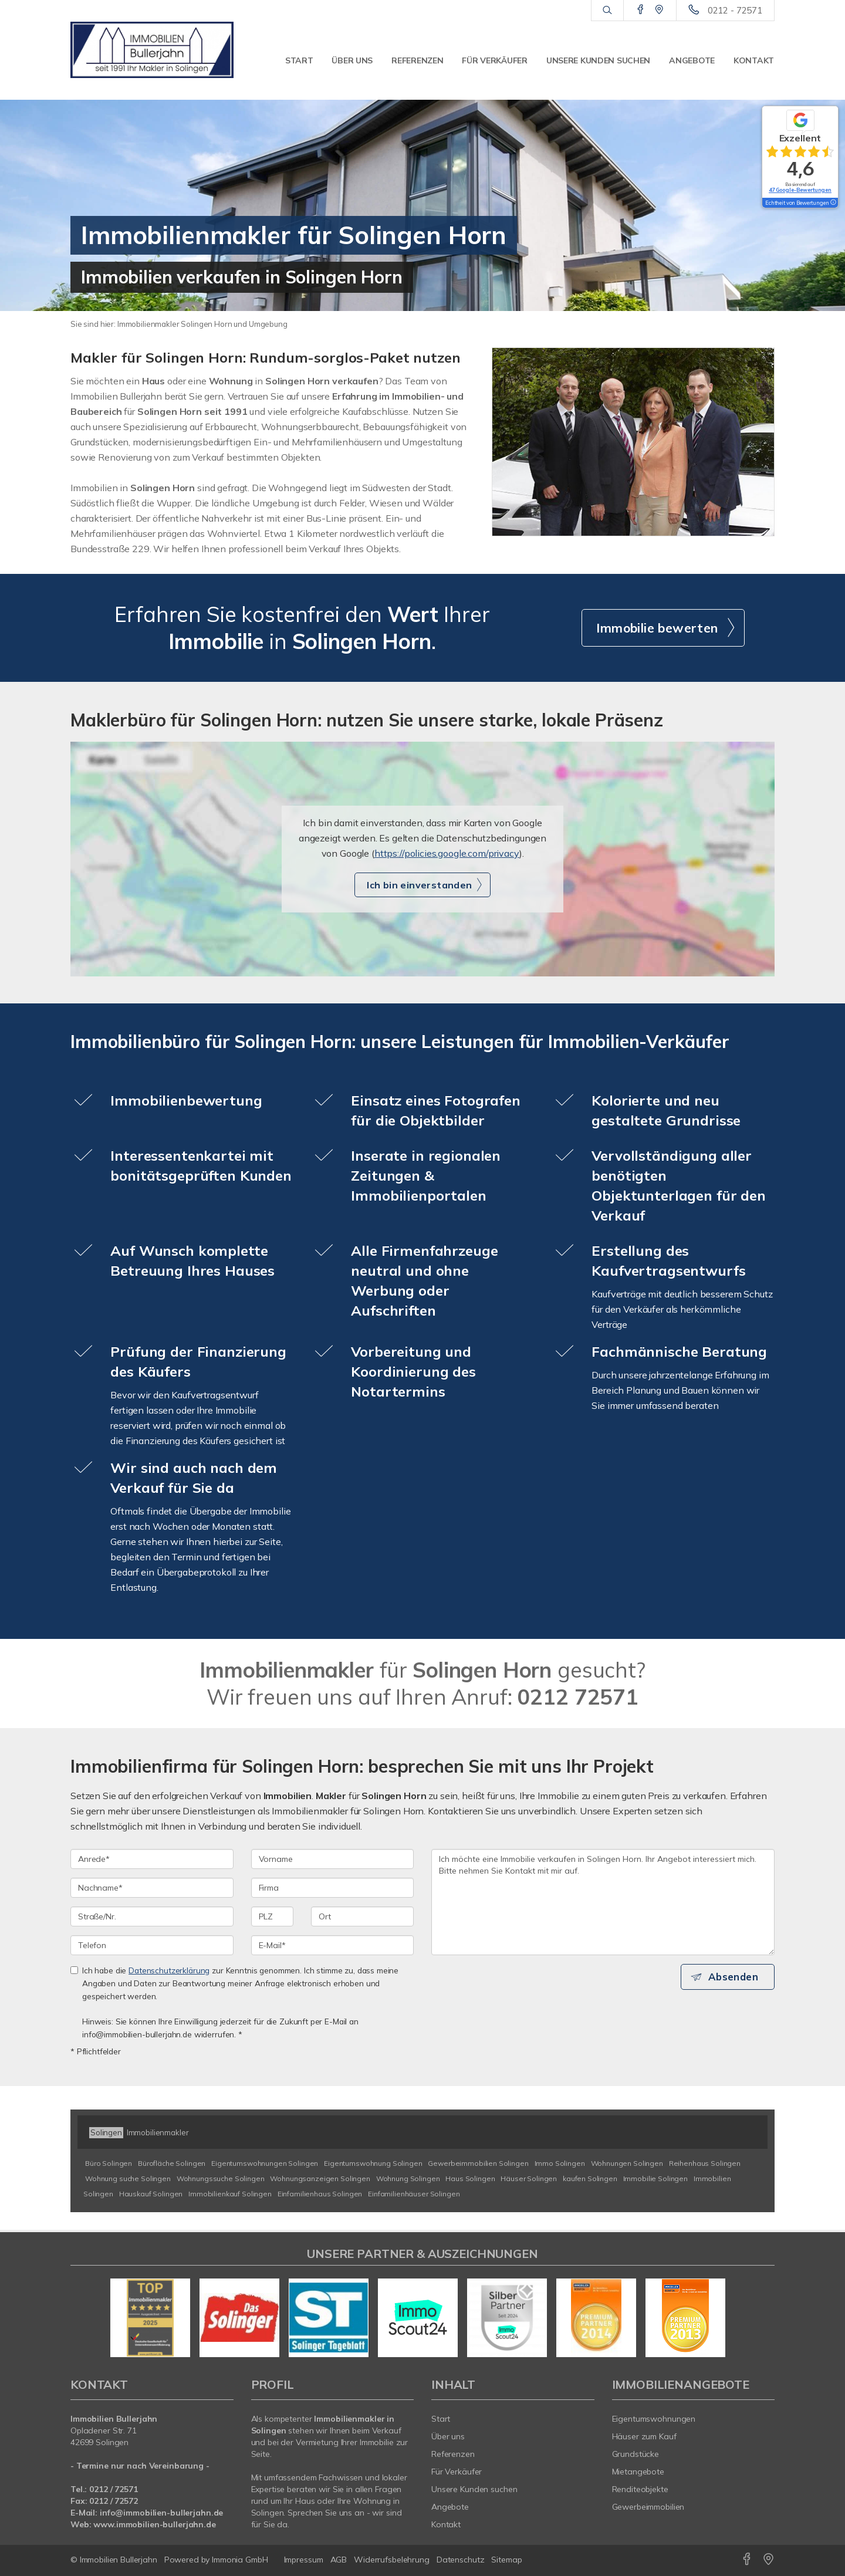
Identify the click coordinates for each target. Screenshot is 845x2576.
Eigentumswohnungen (654, 2418)
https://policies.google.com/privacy (446, 853)
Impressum (303, 2559)
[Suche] (607, 10)
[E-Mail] (332, 1945)
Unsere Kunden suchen (598, 60)
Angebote (692, 60)
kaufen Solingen (590, 2178)
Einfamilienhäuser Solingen (413, 2193)
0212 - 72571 (735, 10)
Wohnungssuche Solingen (221, 2178)
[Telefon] (152, 1945)
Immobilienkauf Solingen (230, 2193)
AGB (338, 2559)
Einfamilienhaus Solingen (320, 2193)
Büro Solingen (108, 2163)
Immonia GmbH (240, 2559)
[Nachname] (152, 1888)
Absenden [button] (737, 1977)
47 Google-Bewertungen (800, 190)
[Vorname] (332, 1859)
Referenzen (417, 60)
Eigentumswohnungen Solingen (264, 2163)
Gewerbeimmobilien (648, 2506)
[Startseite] (152, 50)
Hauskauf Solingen (151, 2193)
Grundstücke (636, 2454)
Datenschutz (461, 2559)
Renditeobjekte (640, 2489)
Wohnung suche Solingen (128, 2178)
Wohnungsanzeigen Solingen (320, 2178)
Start (299, 60)
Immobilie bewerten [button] (657, 627)
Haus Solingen (470, 2178)
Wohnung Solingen (408, 2178)
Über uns (352, 60)
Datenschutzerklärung (169, 1970)
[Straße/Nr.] (152, 1916)
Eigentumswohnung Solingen (373, 2163)
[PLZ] (272, 1916)
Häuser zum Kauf (644, 2436)
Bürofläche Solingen (171, 2163)
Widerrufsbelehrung (392, 2559)
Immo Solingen (560, 2163)
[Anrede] (152, 1859)
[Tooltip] (832, 203)
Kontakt (754, 60)
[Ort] (362, 1916)
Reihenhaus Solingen (705, 2163)
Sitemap (506, 2559)
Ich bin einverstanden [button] (419, 885)
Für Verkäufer (494, 60)
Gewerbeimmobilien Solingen (478, 2163)
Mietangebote (638, 2471)
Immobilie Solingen (655, 2178)
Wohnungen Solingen (627, 2163)
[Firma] (332, 1888)
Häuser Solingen (529, 2178)
